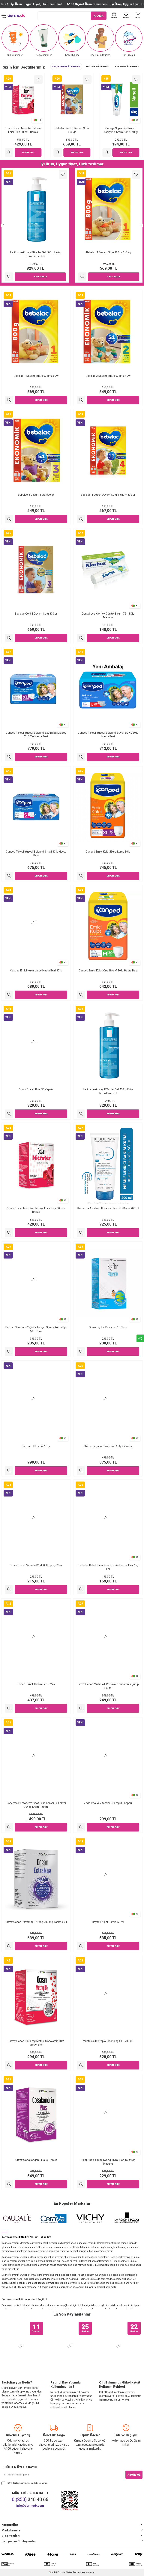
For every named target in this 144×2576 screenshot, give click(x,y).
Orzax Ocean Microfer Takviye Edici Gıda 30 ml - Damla (72, 130)
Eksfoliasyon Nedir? (17, 2382)
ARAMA (99, 15)
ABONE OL (134, 2474)
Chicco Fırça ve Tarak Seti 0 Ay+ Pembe (108, 1446)
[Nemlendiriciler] (43, 40)
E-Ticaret (60, 2572)
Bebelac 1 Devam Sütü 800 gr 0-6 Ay (36, 375)
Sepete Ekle (28, 152)
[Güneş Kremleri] (15, 40)
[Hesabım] (114, 18)
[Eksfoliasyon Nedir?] (23, 2349)
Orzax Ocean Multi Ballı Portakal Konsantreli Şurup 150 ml (108, 1686)
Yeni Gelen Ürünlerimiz (98, 66)
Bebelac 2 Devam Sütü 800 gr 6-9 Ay (108, 375)
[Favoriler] (126, 16)
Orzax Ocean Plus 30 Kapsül (36, 1089)
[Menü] (4, 15)
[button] (3, 225)
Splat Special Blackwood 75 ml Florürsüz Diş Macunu (108, 2161)
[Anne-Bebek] (72, 40)
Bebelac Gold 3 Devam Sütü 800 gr (121, 130)
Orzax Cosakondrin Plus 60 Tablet (36, 2160)
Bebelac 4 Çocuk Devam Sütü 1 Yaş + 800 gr (108, 494)
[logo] (16, 15)
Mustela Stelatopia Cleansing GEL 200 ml (108, 2041)
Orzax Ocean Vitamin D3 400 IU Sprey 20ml (23, 130)
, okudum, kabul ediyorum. (25, 2483)
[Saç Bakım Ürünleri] (100, 40)
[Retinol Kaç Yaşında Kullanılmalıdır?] (72, 2349)
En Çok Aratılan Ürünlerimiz (66, 66)
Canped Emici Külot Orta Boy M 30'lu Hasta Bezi (108, 970)
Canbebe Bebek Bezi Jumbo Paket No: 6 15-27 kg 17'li (108, 1567)
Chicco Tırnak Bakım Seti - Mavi (36, 1684)
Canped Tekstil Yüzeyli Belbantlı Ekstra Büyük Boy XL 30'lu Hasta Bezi (36, 734)
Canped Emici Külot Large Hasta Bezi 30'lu (36, 970)
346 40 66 (30, 2499)
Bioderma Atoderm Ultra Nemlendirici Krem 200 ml (108, 1208)
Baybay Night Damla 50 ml (108, 1922)
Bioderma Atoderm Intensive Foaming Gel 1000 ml (35, 254)
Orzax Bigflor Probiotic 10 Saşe (108, 1327)
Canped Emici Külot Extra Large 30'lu (108, 851)
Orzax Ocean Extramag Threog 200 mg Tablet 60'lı (36, 1922)
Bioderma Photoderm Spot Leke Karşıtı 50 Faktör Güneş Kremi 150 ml (36, 1804)
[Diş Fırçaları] (128, 40)
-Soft (52, 2572)
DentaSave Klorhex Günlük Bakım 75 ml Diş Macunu (108, 615)
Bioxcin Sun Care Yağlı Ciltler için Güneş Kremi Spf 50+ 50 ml (36, 1329)
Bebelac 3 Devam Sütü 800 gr (36, 494)
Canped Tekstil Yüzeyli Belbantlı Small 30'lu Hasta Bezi (36, 853)
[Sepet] (138, 16)
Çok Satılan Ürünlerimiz (127, 66)
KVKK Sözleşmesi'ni (17, 2483)
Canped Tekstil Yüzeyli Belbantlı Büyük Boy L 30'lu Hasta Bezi (108, 734)
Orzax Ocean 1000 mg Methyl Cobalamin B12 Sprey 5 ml (36, 2042)
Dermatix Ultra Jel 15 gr (36, 1446)
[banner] (17, 2218)
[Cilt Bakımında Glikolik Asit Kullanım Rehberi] (120, 2349)
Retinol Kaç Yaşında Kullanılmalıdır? (65, 2385)
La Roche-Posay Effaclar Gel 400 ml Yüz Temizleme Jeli (109, 254)
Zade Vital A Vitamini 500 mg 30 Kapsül (108, 1803)
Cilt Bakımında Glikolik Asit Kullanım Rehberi (119, 2385)
